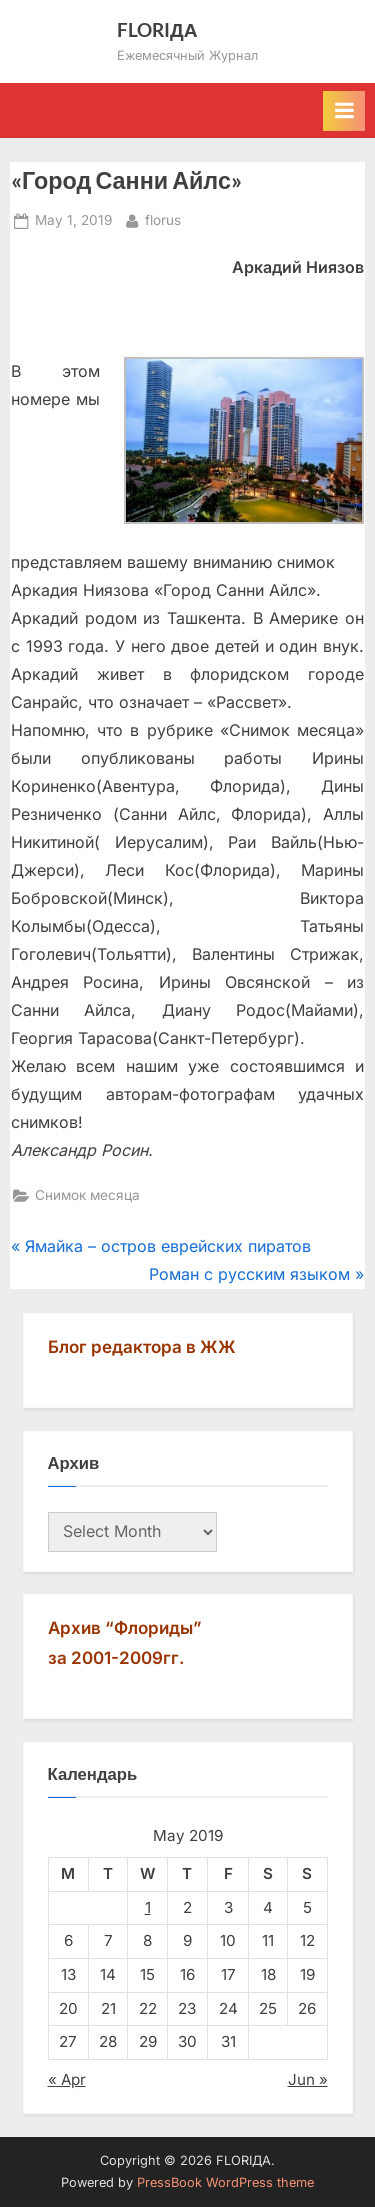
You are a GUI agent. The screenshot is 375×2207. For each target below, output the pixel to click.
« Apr (67, 2079)
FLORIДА (157, 29)
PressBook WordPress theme (225, 2182)
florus (163, 218)
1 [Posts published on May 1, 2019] (148, 1907)
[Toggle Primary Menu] (344, 111)
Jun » (308, 2079)
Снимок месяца (87, 1195)
